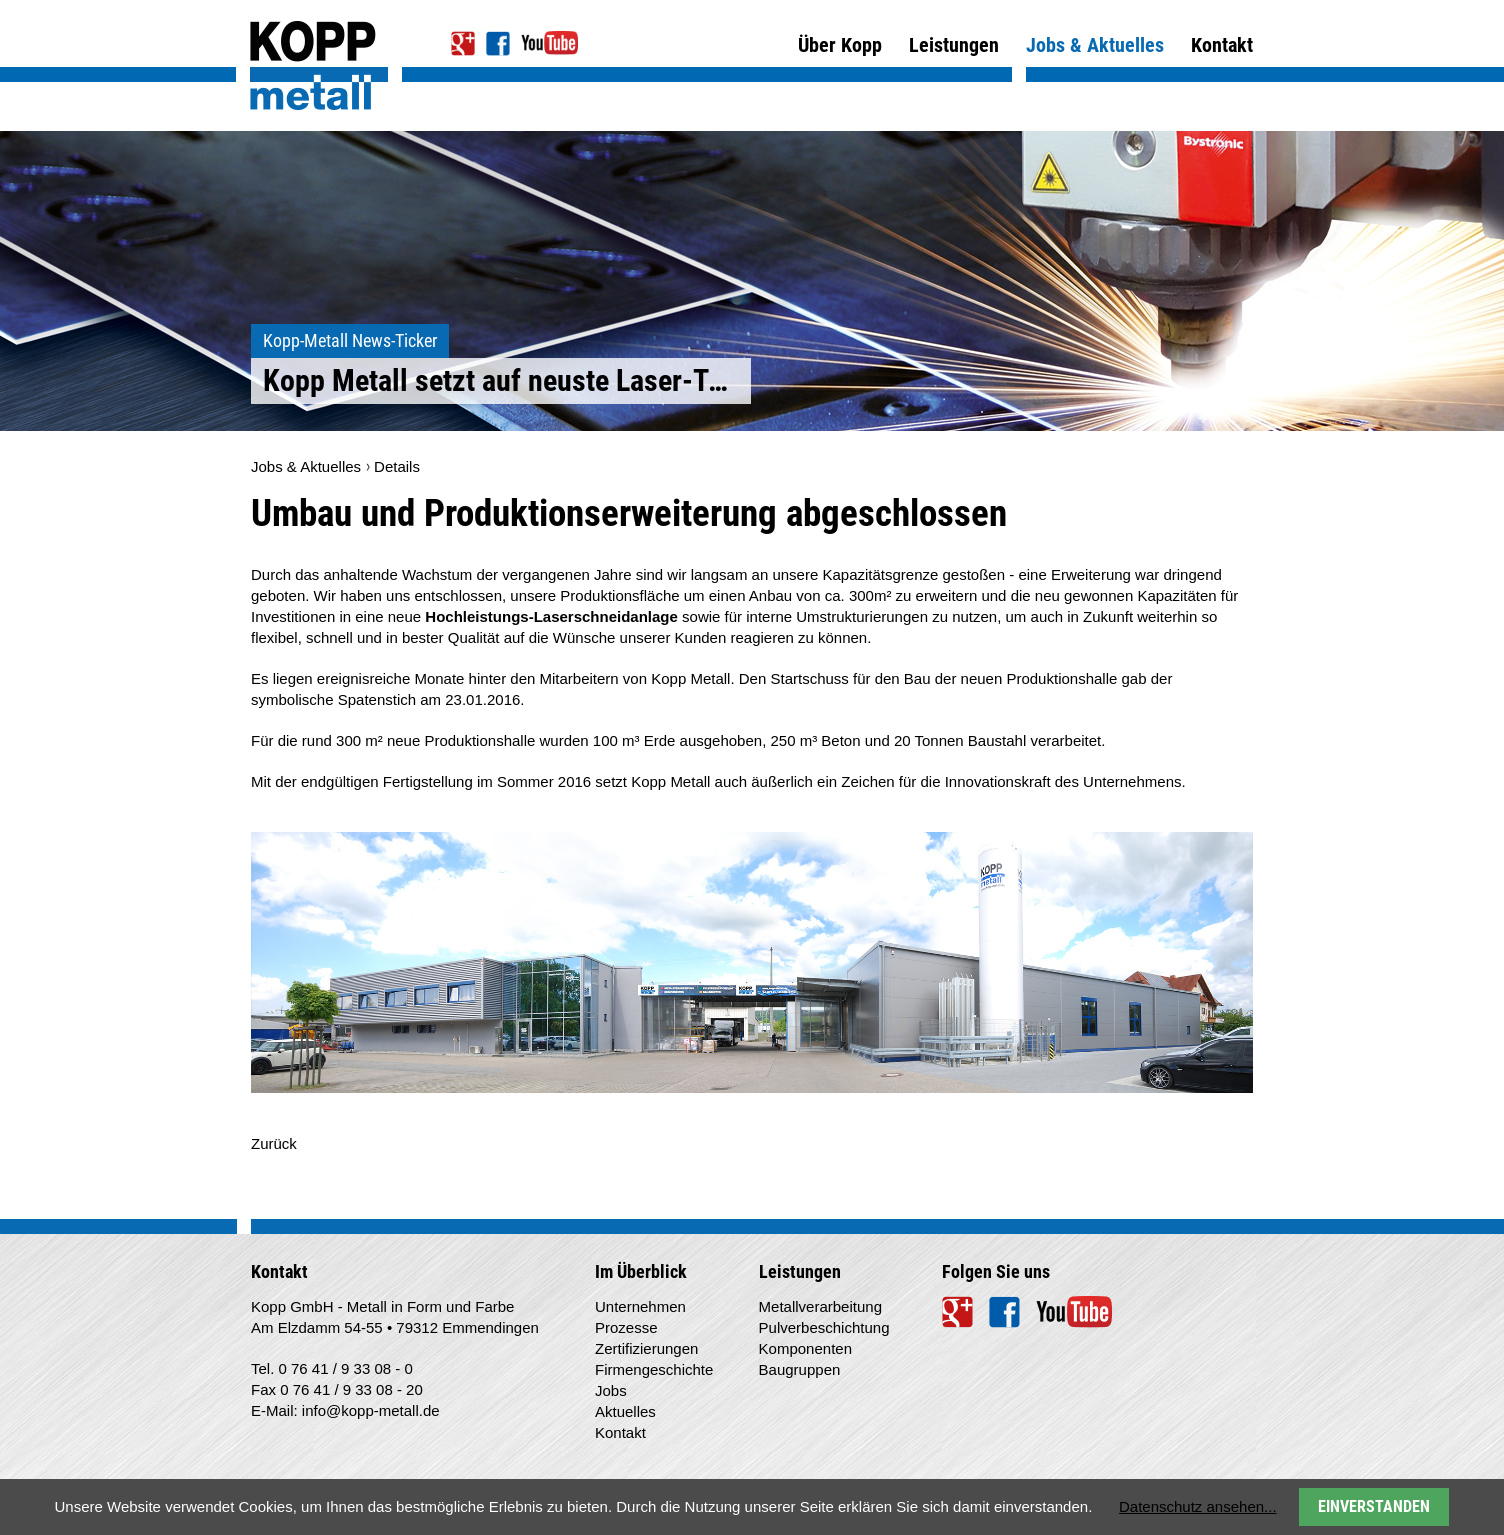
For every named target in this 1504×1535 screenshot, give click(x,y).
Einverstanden (1374, 1506)
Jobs (611, 1390)
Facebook (498, 43)
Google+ (463, 43)
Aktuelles (625, 1411)
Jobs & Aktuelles (306, 466)
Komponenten (805, 1348)
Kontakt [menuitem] (1222, 45)
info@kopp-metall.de (371, 1410)
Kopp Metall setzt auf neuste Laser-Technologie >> (507, 380)
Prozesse (626, 1327)
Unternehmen (640, 1306)
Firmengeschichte (654, 1369)
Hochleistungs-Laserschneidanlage (551, 616)
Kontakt (620, 1432)
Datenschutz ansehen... (1198, 1506)
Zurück (274, 1143)
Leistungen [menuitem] (954, 45)
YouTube (549, 43)
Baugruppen (800, 1369)
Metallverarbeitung (820, 1306)
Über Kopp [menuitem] (840, 45)
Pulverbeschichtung (824, 1327)
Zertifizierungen (646, 1348)
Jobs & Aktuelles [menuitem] (1095, 57)
